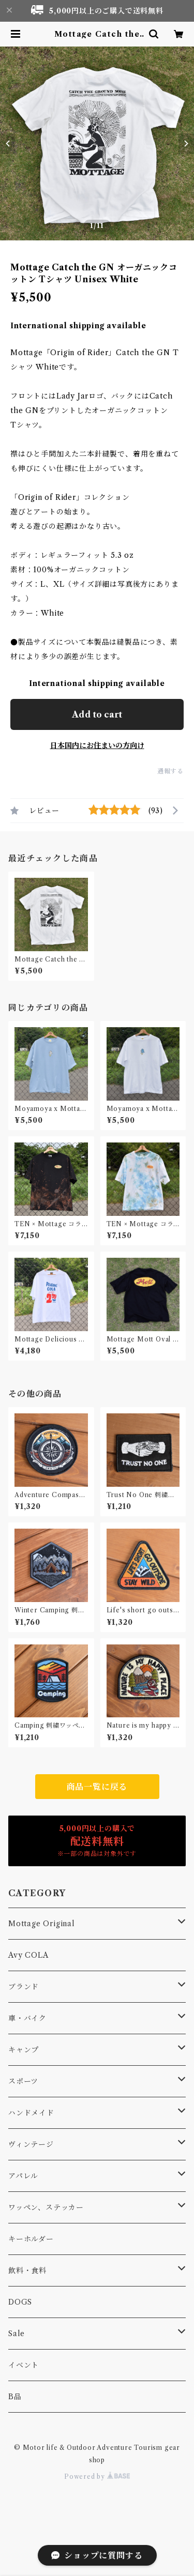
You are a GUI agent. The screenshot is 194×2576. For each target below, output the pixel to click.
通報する (170, 771)
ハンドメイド (31, 2112)
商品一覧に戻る (97, 1786)
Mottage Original (41, 1923)
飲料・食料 (27, 2270)
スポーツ (23, 2081)
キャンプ (23, 2049)
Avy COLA (28, 1955)
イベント (23, 2365)
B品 (15, 2396)
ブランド (23, 1986)
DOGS (20, 2302)
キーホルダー (31, 2239)
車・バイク (27, 2018)
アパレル (23, 2176)
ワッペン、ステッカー (46, 2207)
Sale (16, 2333)
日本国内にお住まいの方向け (97, 745)
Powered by (97, 2476)
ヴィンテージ (31, 2144)
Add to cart (97, 714)
